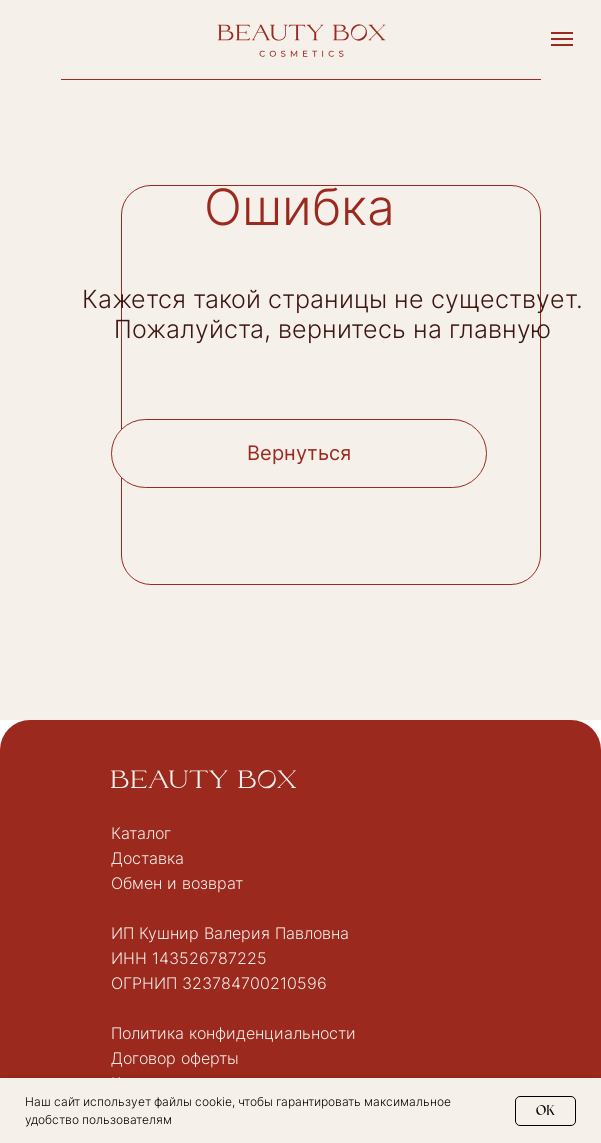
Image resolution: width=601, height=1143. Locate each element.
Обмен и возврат (177, 883)
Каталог (141, 833)
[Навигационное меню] (562, 39)
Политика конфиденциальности (233, 1033)
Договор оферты (175, 1058)
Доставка (147, 858)
